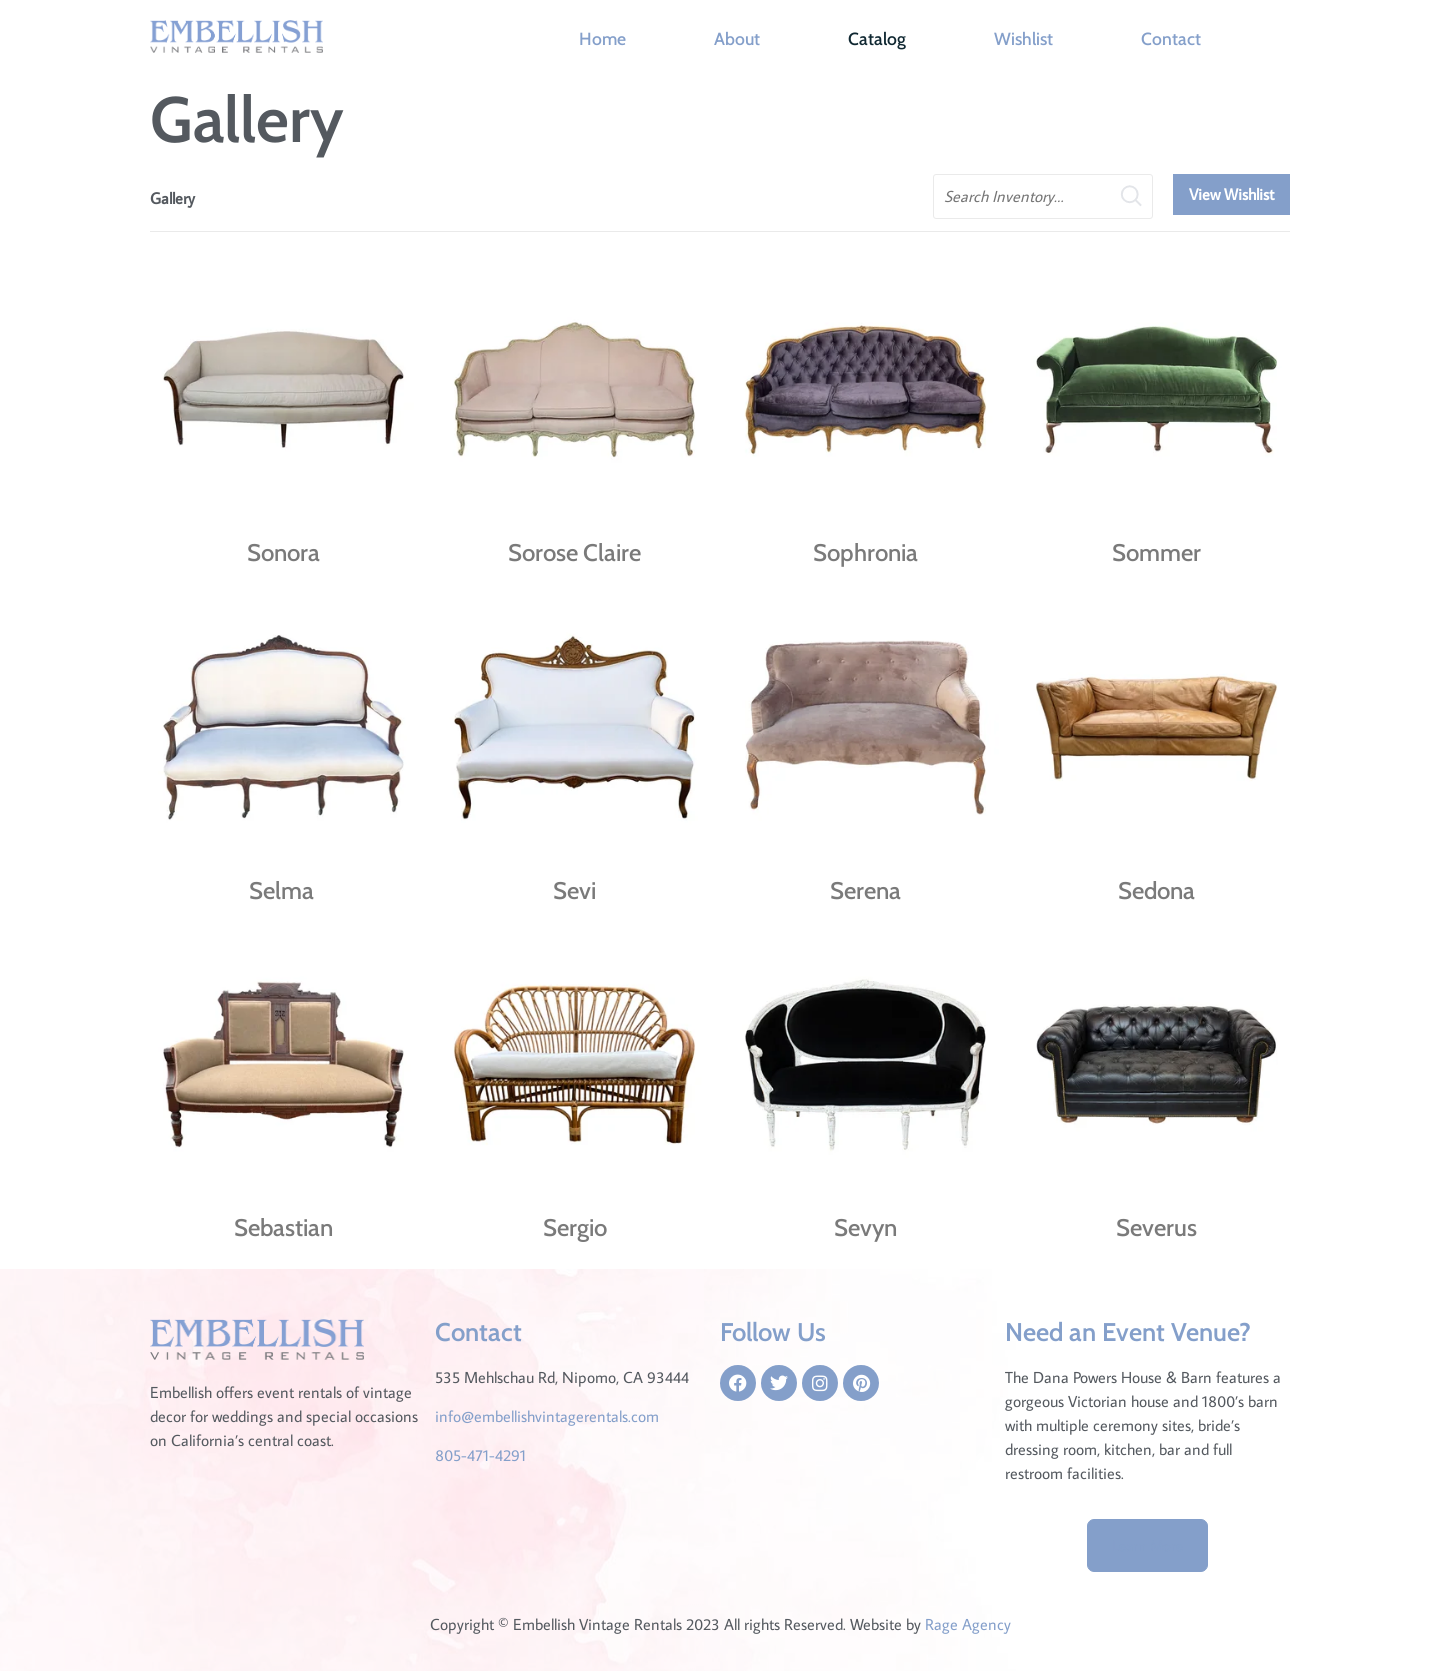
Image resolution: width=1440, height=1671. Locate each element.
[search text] (1043, 196)
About (737, 38)
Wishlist (1023, 38)
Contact (1171, 38)
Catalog (877, 38)
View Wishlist (1231, 194)
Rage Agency (968, 1624)
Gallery (172, 198)
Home (602, 38)
